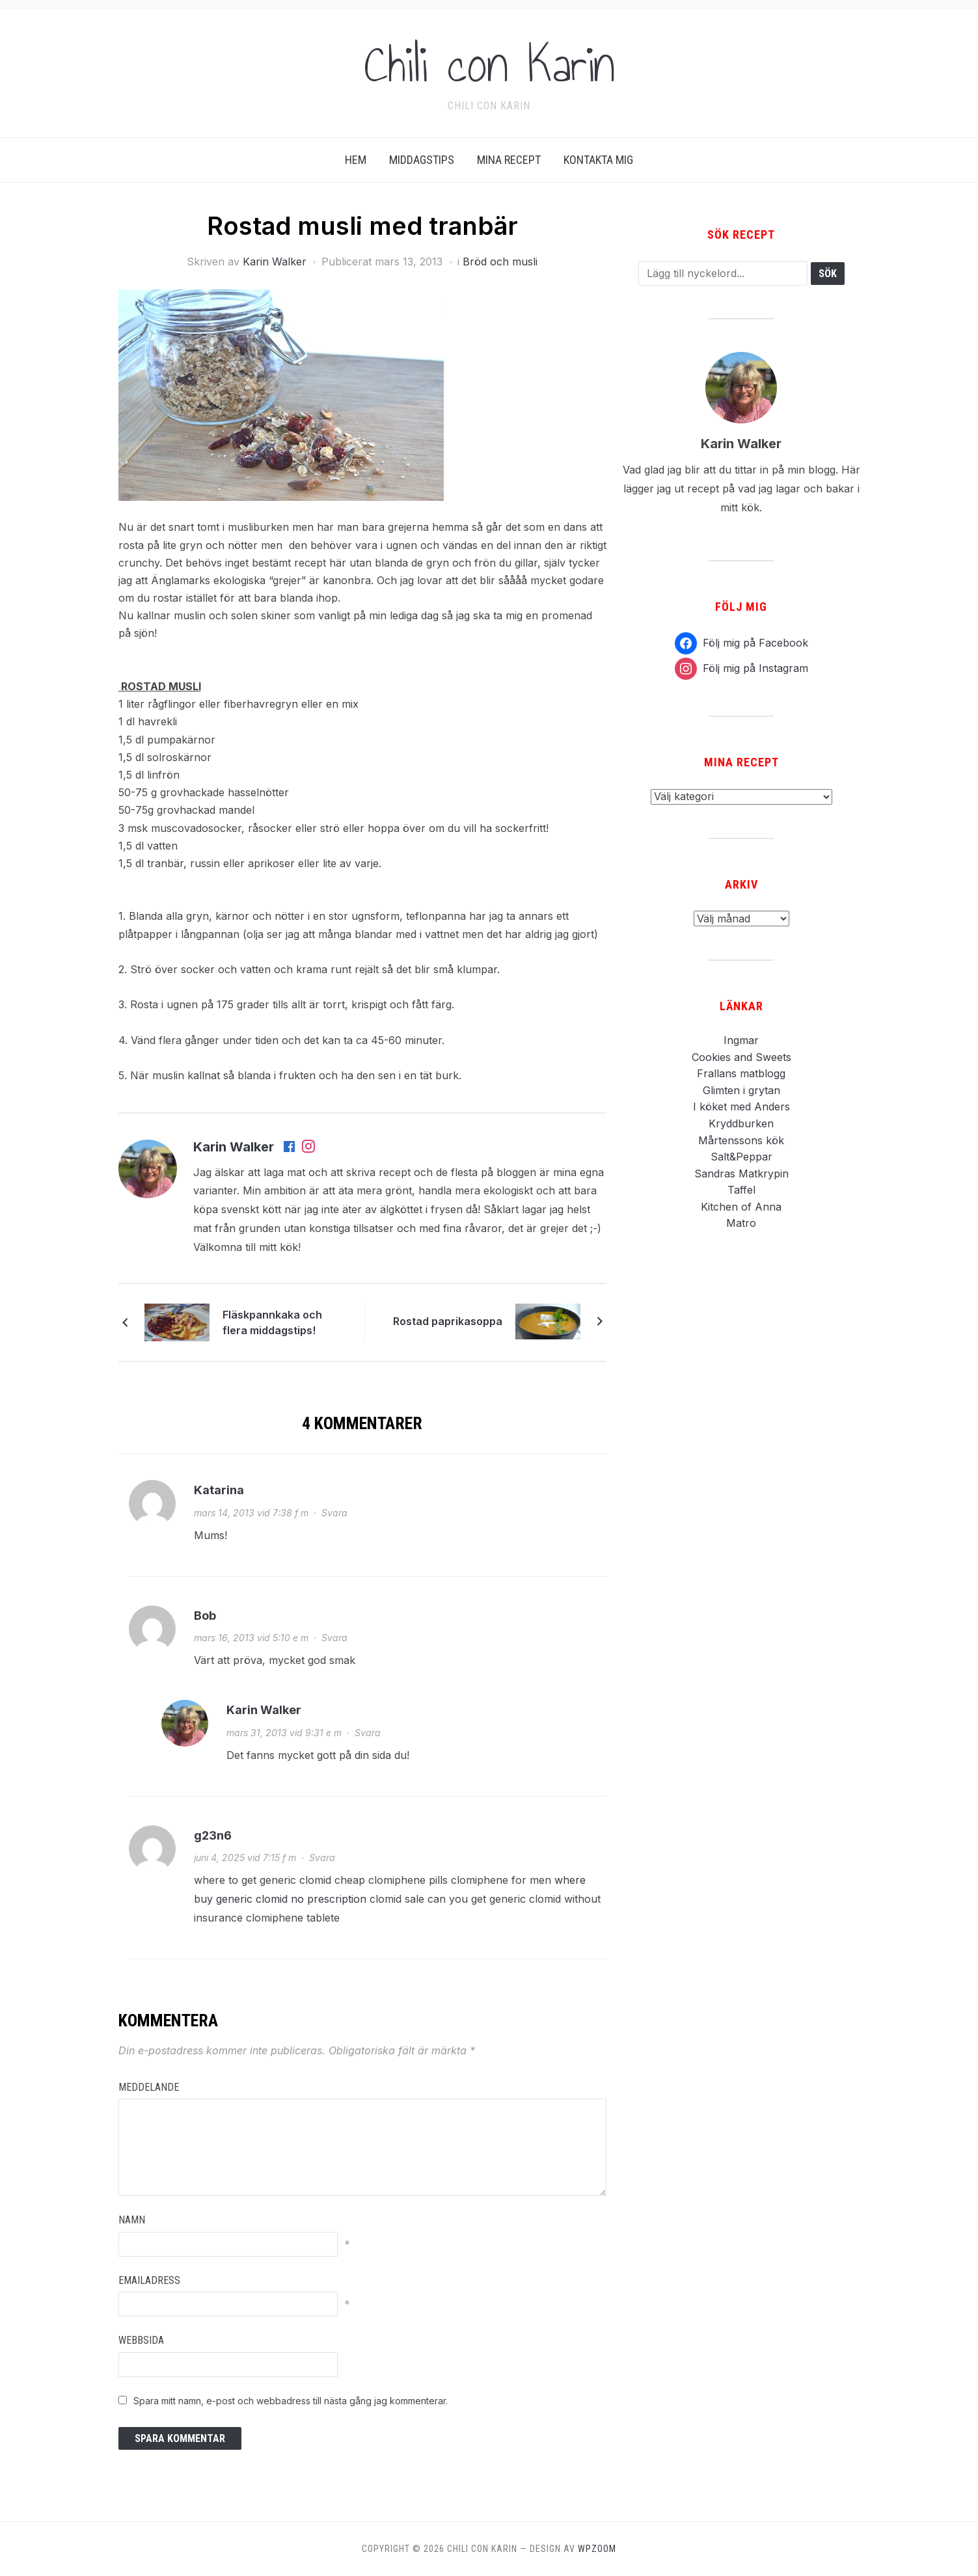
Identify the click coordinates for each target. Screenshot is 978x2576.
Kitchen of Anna (741, 1206)
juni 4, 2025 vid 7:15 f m (245, 1857)
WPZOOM (597, 2548)
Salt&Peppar (741, 1156)
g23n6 (213, 1835)
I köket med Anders (741, 1106)
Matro (741, 1222)
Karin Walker (274, 261)
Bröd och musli (500, 261)
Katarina (219, 1490)
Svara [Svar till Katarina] (334, 1512)
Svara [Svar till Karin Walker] (368, 1732)
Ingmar (741, 1040)
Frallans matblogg (741, 1073)
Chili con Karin (489, 64)
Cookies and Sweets (741, 1057)
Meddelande (148, 2087)
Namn (131, 2220)
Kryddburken (741, 1123)
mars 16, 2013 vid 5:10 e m (251, 1637)
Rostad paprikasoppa (447, 1321)
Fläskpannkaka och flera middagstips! (272, 1322)
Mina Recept (509, 160)
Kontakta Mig (598, 160)
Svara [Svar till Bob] (334, 1637)
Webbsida (141, 2340)
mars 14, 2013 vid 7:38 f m (251, 1512)
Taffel (741, 1189)
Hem (355, 160)
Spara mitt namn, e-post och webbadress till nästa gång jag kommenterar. (290, 2400)
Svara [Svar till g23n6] (322, 1857)
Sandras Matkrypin (741, 1173)
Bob (205, 1615)
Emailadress (149, 2280)
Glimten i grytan (741, 1090)
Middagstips (421, 160)
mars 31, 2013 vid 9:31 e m (284, 1732)
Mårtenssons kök (741, 1140)
